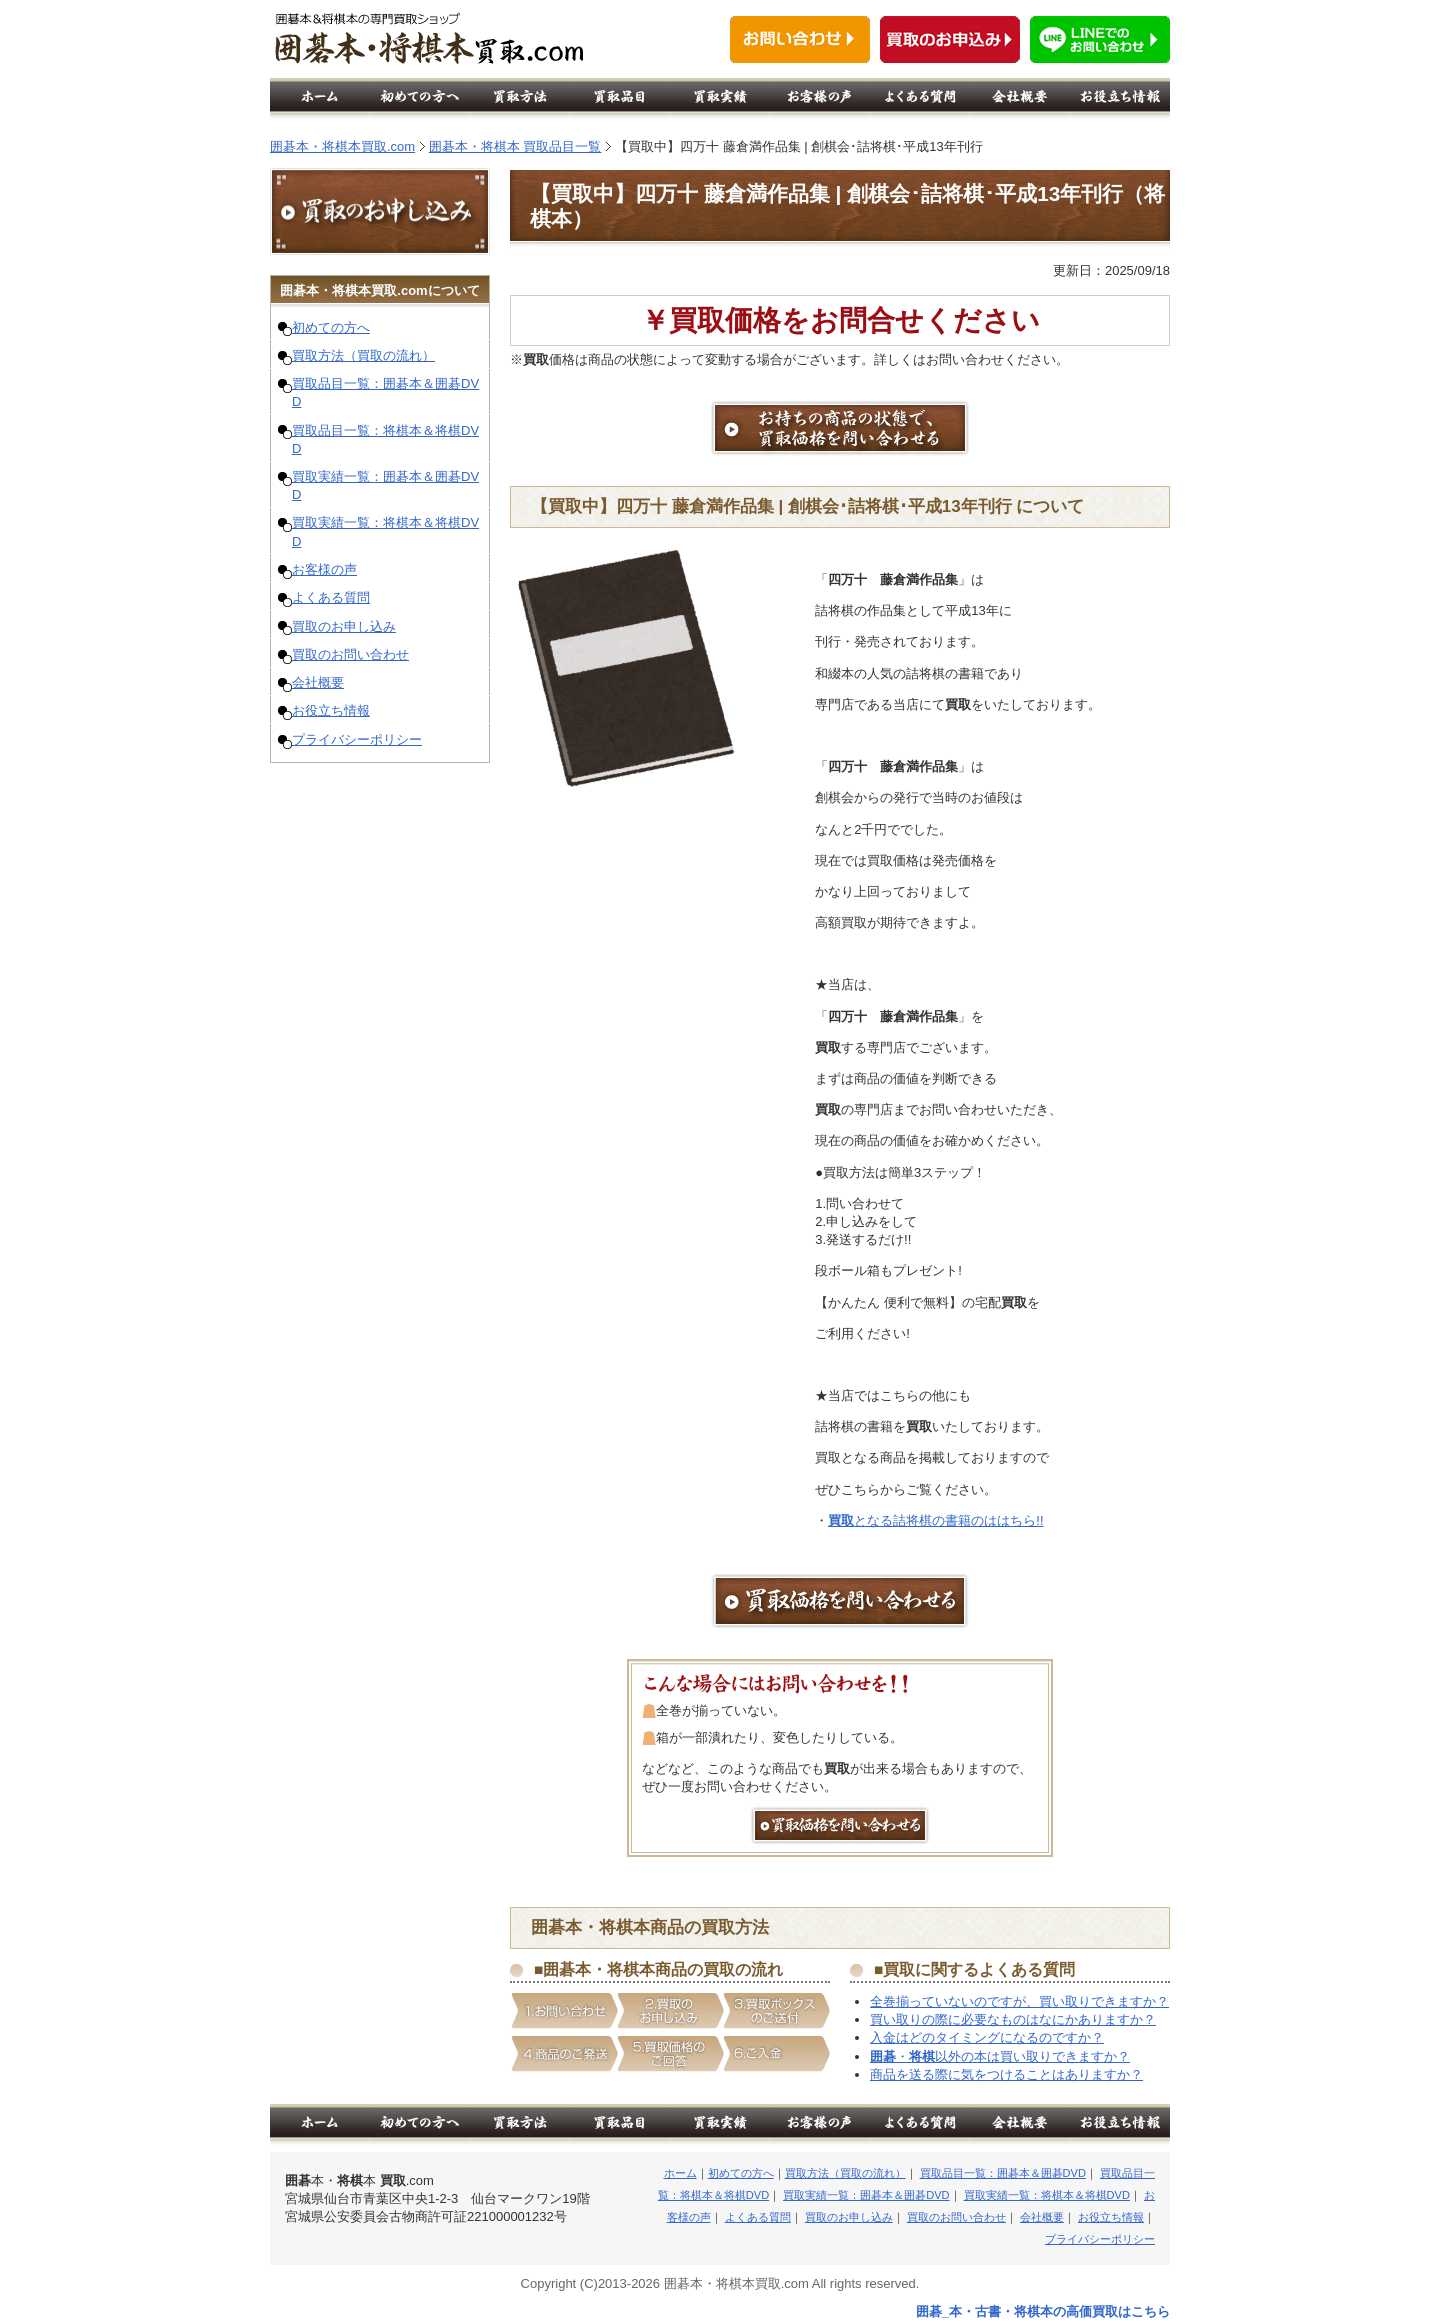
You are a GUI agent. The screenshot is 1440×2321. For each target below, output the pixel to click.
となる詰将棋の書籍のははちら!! (935, 1520)
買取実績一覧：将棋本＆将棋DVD (1047, 2195)
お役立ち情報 (331, 710)
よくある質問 (331, 597)
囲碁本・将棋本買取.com (342, 146)
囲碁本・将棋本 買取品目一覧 (515, 146)
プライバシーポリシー (357, 739)
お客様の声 (324, 569)
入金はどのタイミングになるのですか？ (987, 2037)
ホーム (680, 2173)
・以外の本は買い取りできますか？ (1000, 2056)
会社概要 (318, 682)
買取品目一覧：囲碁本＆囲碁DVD (1003, 2173)
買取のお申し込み (344, 626)
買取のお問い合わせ (350, 654)
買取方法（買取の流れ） (363, 355)
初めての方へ (331, 327)
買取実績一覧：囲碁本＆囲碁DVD (866, 2195)
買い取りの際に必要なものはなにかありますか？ (1013, 2019)
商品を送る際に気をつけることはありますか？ (1006, 2074)
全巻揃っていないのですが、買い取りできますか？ (1019, 2001)
